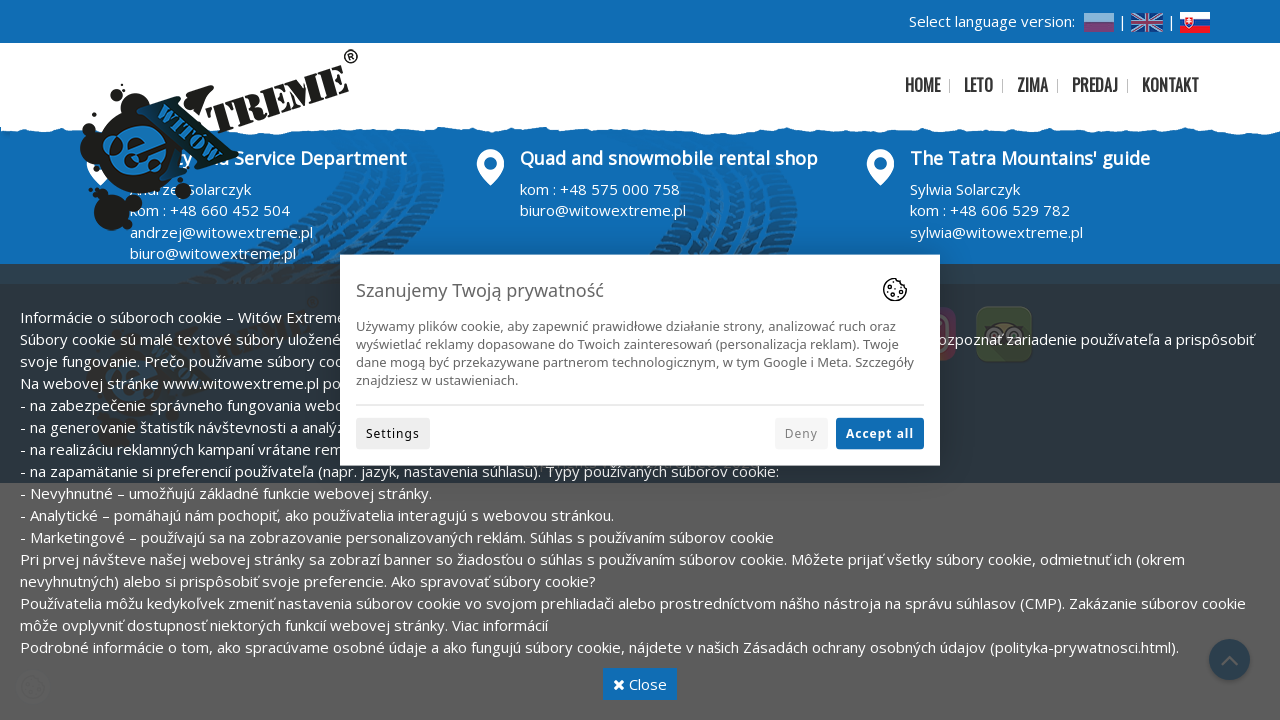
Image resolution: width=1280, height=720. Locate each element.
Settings (393, 432)
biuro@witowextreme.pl (213, 253)
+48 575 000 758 (620, 189)
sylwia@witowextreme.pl (996, 232)
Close (640, 684)
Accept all (880, 432)
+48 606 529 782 (1010, 210)
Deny (801, 432)
